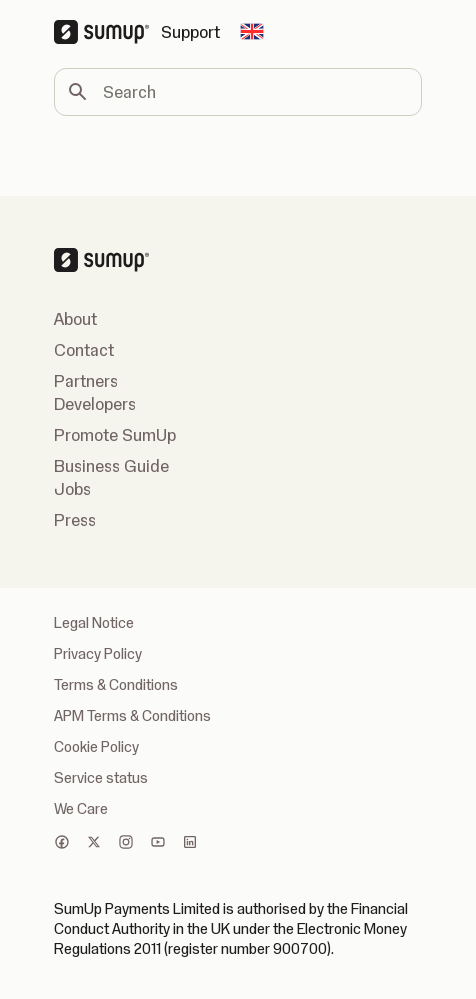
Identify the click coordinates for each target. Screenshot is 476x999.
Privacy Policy (98, 654)
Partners (86, 381)
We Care (81, 809)
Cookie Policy (96, 747)
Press (75, 520)
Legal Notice (94, 623)
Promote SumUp (115, 435)
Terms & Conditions (116, 685)
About (75, 319)
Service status (101, 778)
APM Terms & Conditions (132, 716)
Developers (95, 404)
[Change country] (252, 32)
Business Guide (111, 466)
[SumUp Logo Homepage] (107, 32)
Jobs (72, 489)
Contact (84, 350)
